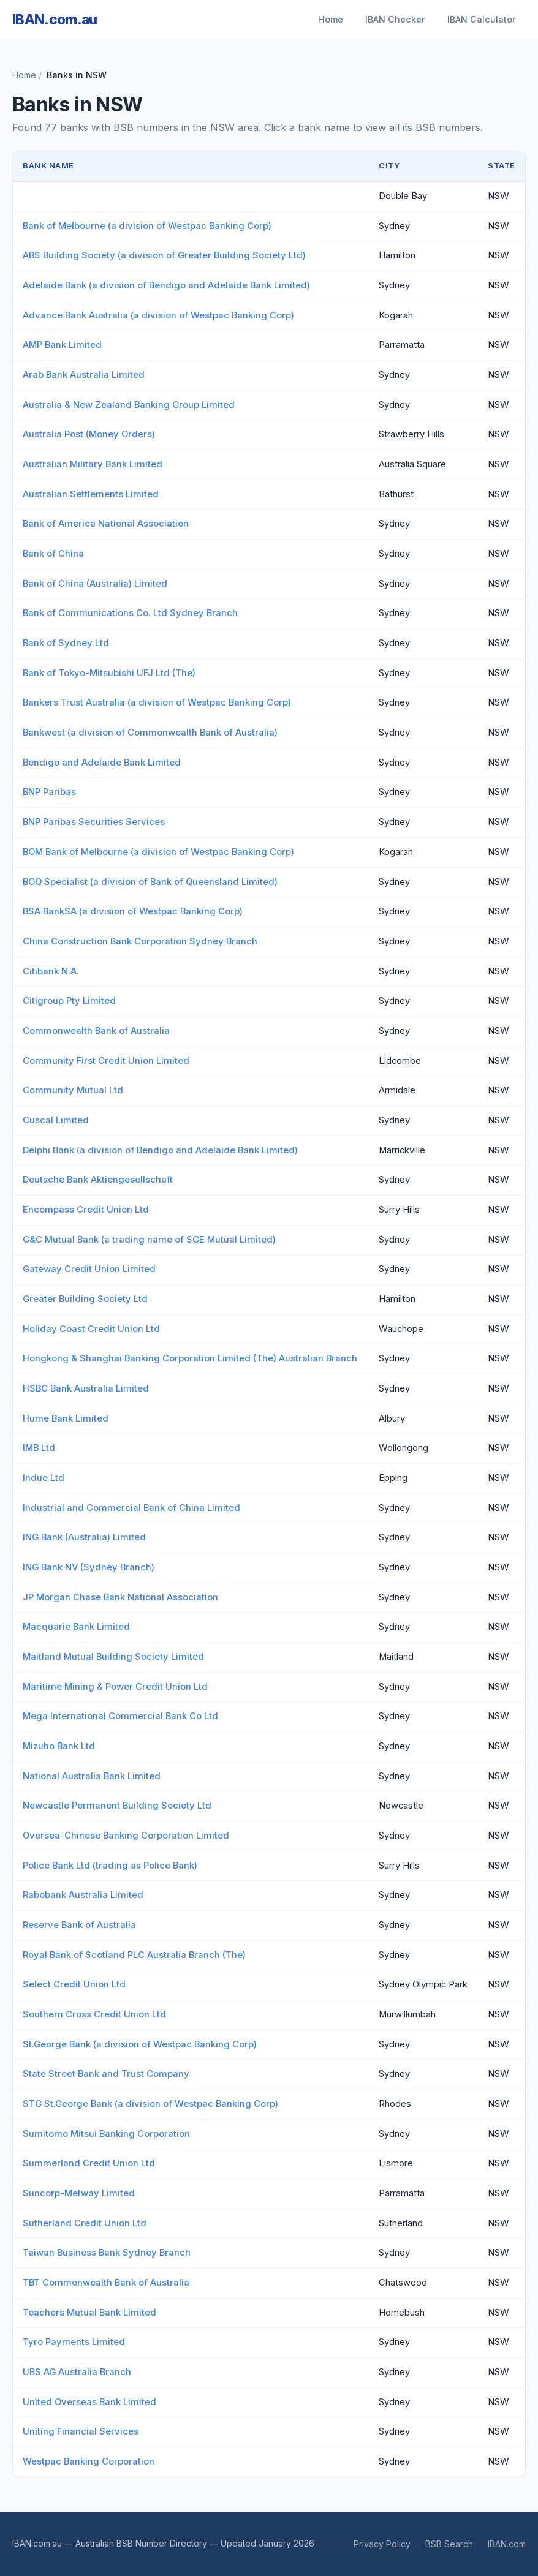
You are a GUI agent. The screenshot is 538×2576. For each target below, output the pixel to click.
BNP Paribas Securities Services (94, 821)
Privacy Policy (382, 2544)
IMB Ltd (39, 1447)
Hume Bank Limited (65, 1418)
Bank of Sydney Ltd (66, 643)
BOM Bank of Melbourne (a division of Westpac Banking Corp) (158, 851)
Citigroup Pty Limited (69, 1000)
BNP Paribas (49, 791)
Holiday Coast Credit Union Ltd (91, 1329)
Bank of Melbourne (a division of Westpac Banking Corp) (147, 226)
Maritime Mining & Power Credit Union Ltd (115, 1686)
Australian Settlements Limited (91, 494)
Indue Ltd (43, 1477)
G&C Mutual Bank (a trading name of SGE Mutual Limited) (149, 1239)
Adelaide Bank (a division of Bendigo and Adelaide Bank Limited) (166, 285)
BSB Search (449, 2544)
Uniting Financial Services (80, 2431)
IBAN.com (507, 2544)
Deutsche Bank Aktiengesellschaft (98, 1179)
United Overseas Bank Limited (89, 2402)
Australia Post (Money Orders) (89, 434)
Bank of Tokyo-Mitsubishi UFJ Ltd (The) (109, 673)
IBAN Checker (395, 19)
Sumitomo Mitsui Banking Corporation (106, 2133)
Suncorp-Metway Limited (79, 2193)
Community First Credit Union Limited (106, 1060)
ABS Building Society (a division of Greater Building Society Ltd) (164, 255)
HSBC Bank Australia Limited (86, 1388)
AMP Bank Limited (62, 344)
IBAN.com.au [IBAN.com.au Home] (54, 19)
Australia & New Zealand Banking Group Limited (129, 404)
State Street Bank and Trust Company (106, 2073)
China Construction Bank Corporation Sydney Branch (140, 941)
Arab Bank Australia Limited (84, 374)
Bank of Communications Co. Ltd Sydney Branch (130, 613)
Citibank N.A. (51, 971)
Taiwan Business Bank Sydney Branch (107, 2252)
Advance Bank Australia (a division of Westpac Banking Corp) (158, 315)
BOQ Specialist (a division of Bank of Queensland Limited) (150, 881)
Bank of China (53, 553)
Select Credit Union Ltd (74, 1984)
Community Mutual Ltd (73, 1090)
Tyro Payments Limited (74, 2342)
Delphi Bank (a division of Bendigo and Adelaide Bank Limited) (160, 1150)
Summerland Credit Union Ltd (89, 2163)
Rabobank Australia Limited (83, 1894)
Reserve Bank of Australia (79, 1924)
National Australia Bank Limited (92, 1776)
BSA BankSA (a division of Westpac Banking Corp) (133, 911)
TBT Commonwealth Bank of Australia (106, 2282)
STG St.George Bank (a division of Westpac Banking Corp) (150, 2103)
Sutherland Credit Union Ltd (84, 2223)
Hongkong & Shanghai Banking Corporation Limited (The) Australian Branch (190, 1358)
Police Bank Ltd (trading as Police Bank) (110, 1865)
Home (330, 19)
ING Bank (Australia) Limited (84, 1537)
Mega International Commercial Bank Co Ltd (120, 1716)
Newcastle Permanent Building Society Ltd (117, 1805)
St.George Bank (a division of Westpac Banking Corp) (140, 2044)
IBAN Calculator (481, 19)
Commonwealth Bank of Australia (96, 1030)
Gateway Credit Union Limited (89, 1269)
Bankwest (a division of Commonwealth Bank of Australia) (150, 732)
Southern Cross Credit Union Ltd (94, 2014)
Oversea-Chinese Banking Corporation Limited (126, 1835)
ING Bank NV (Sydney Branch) (88, 1567)
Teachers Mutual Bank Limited (89, 2312)
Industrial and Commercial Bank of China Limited (131, 1507)
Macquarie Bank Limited (76, 1626)
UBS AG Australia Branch (77, 2372)
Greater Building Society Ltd (85, 1299)
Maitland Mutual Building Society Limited (113, 1656)
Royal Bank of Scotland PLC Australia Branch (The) (134, 1954)
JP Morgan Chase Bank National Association (120, 1597)
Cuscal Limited (56, 1120)
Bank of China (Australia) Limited (95, 583)
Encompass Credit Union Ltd (86, 1209)
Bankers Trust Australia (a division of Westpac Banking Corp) (157, 702)
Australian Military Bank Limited (92, 464)
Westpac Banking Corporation (88, 2461)
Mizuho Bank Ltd (59, 1746)
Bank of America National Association (106, 523)
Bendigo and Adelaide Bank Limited (102, 762)
